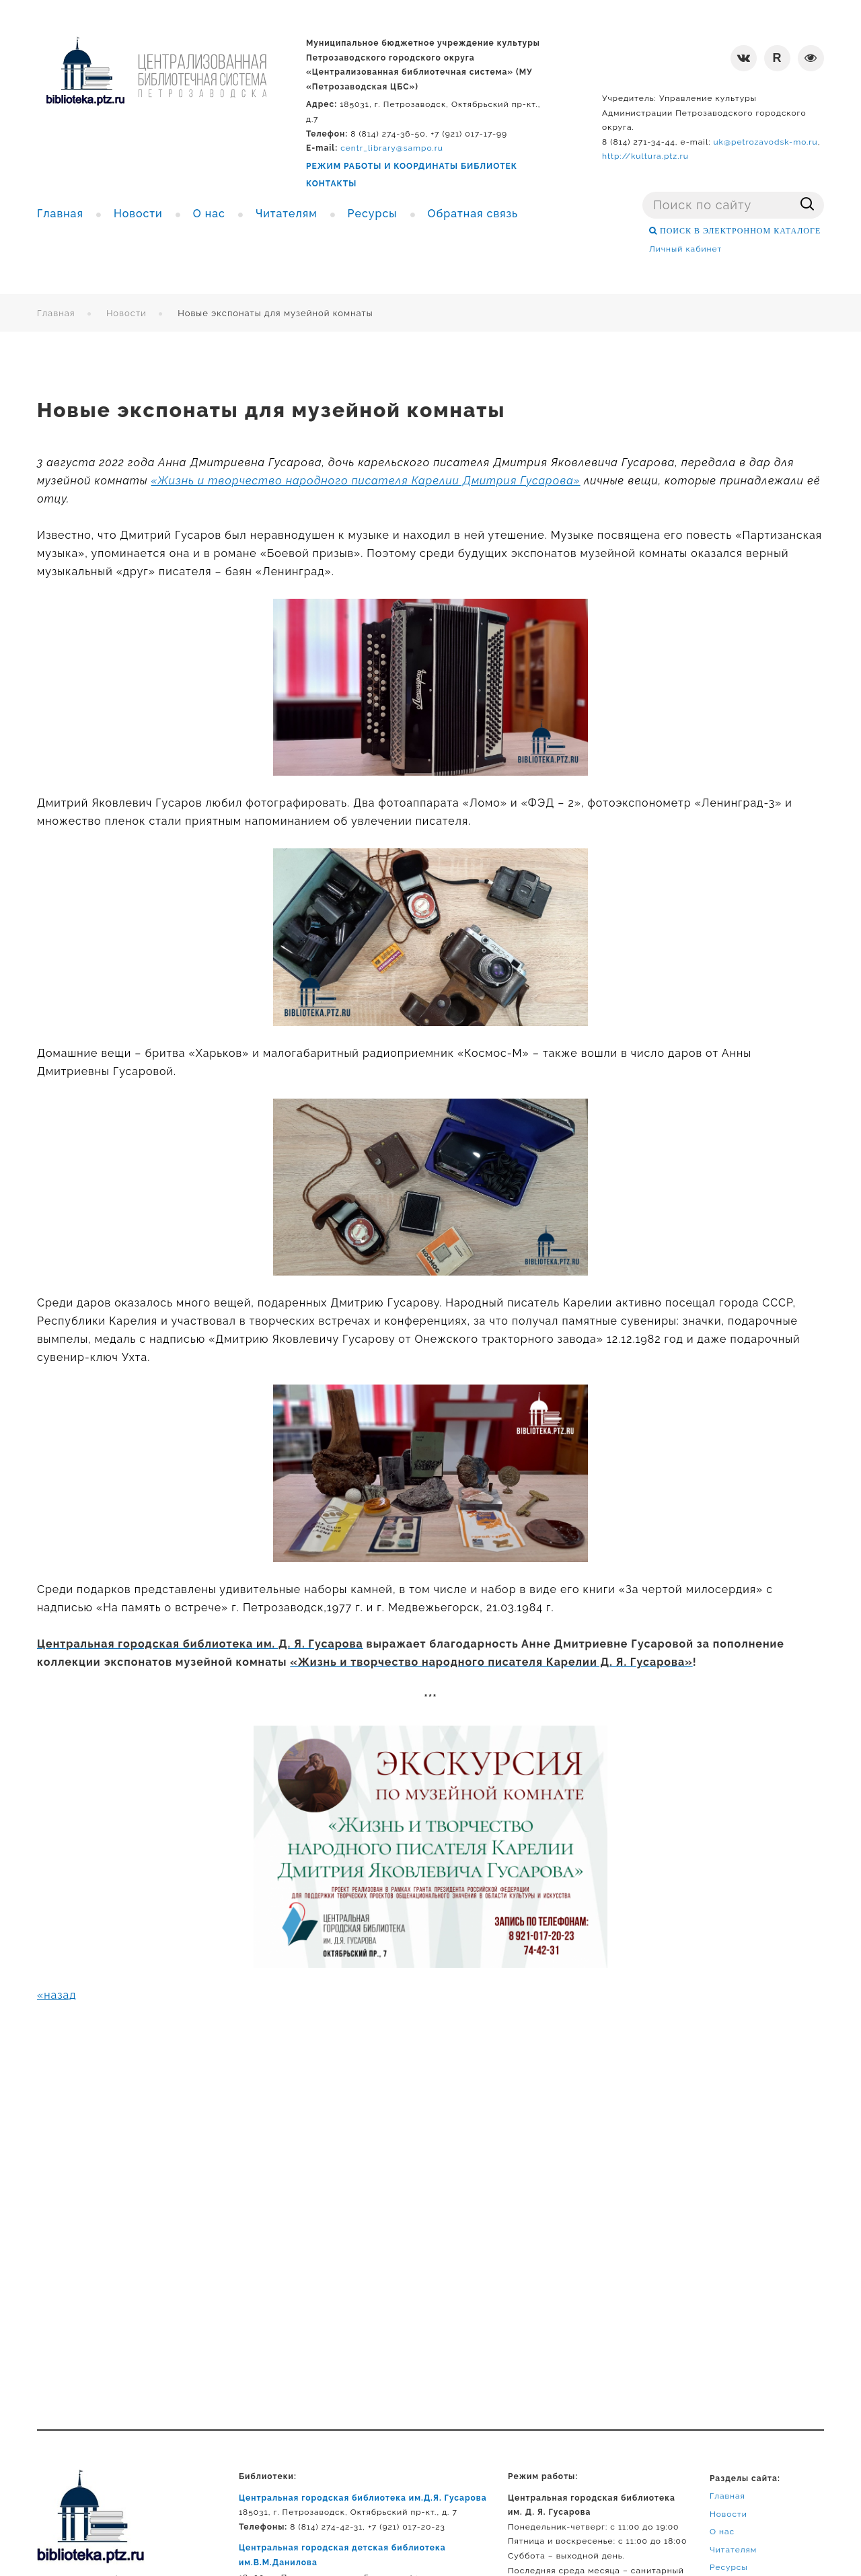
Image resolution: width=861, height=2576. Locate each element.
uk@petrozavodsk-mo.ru (765, 142)
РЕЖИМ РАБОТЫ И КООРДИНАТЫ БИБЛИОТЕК (411, 166)
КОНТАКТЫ (331, 183)
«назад (57, 1995)
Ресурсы (729, 2567)
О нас (722, 2531)
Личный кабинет (685, 249)
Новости (126, 313)
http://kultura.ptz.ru (645, 156)
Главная (56, 313)
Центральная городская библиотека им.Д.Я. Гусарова (363, 2498)
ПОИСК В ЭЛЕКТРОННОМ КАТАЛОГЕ (739, 231)
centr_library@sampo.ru (391, 148)
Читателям (733, 2549)
